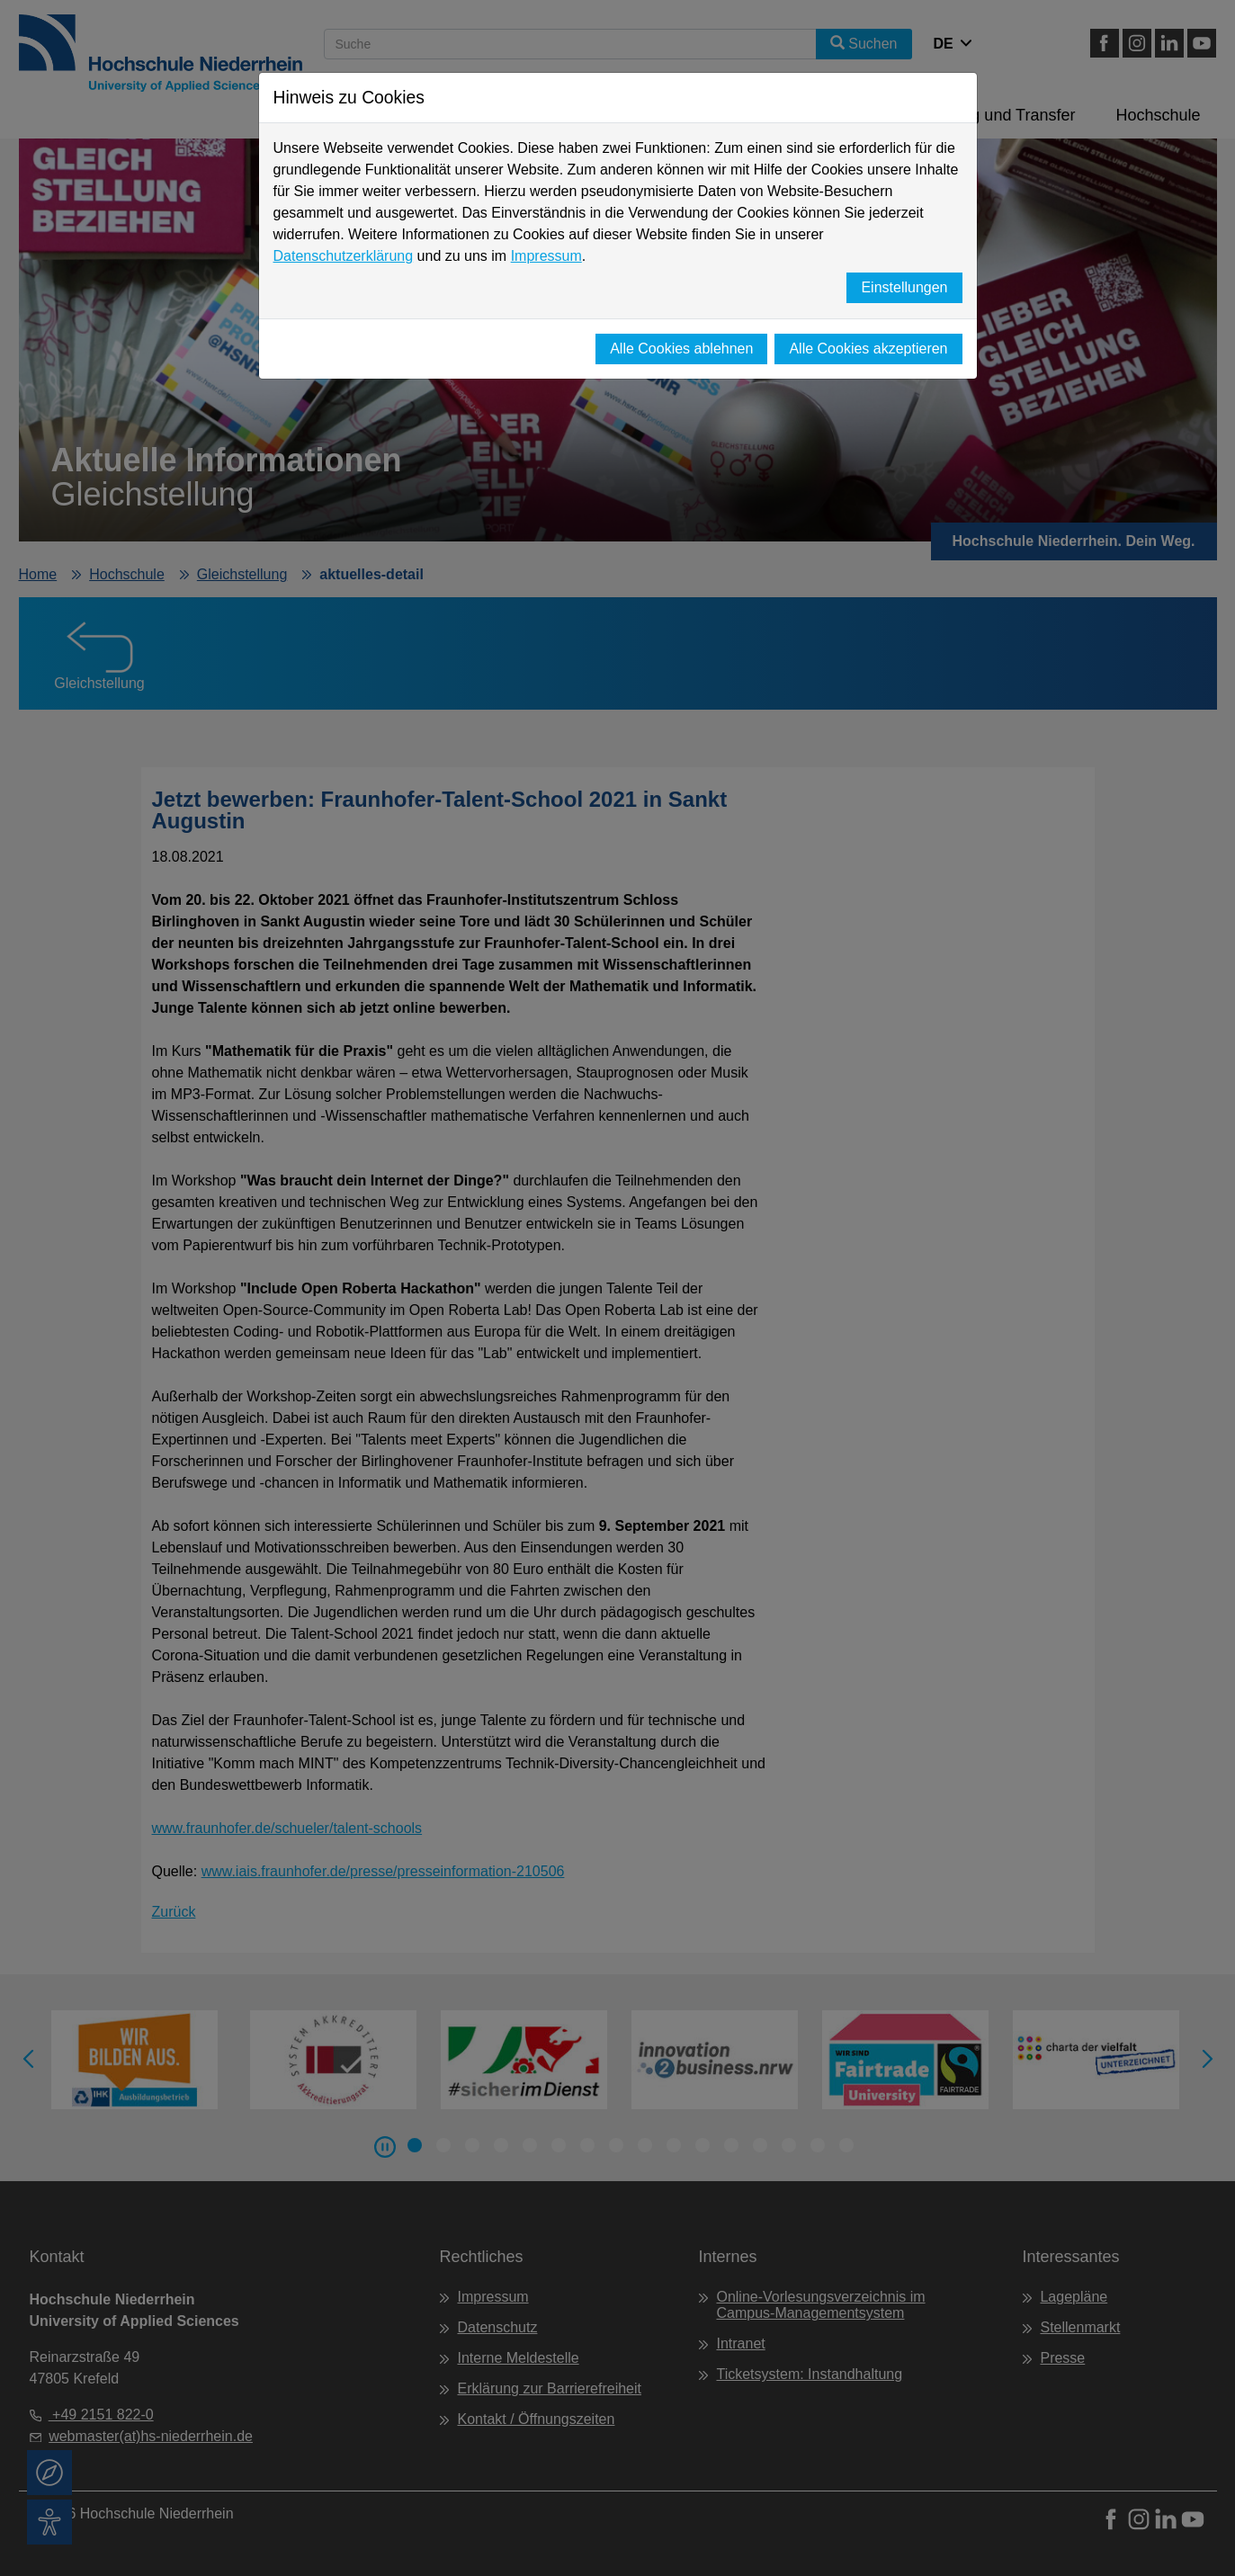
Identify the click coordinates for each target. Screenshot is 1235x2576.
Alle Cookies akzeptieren (868, 348)
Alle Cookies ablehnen (681, 348)
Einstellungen (904, 287)
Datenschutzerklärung (343, 256)
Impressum (546, 256)
